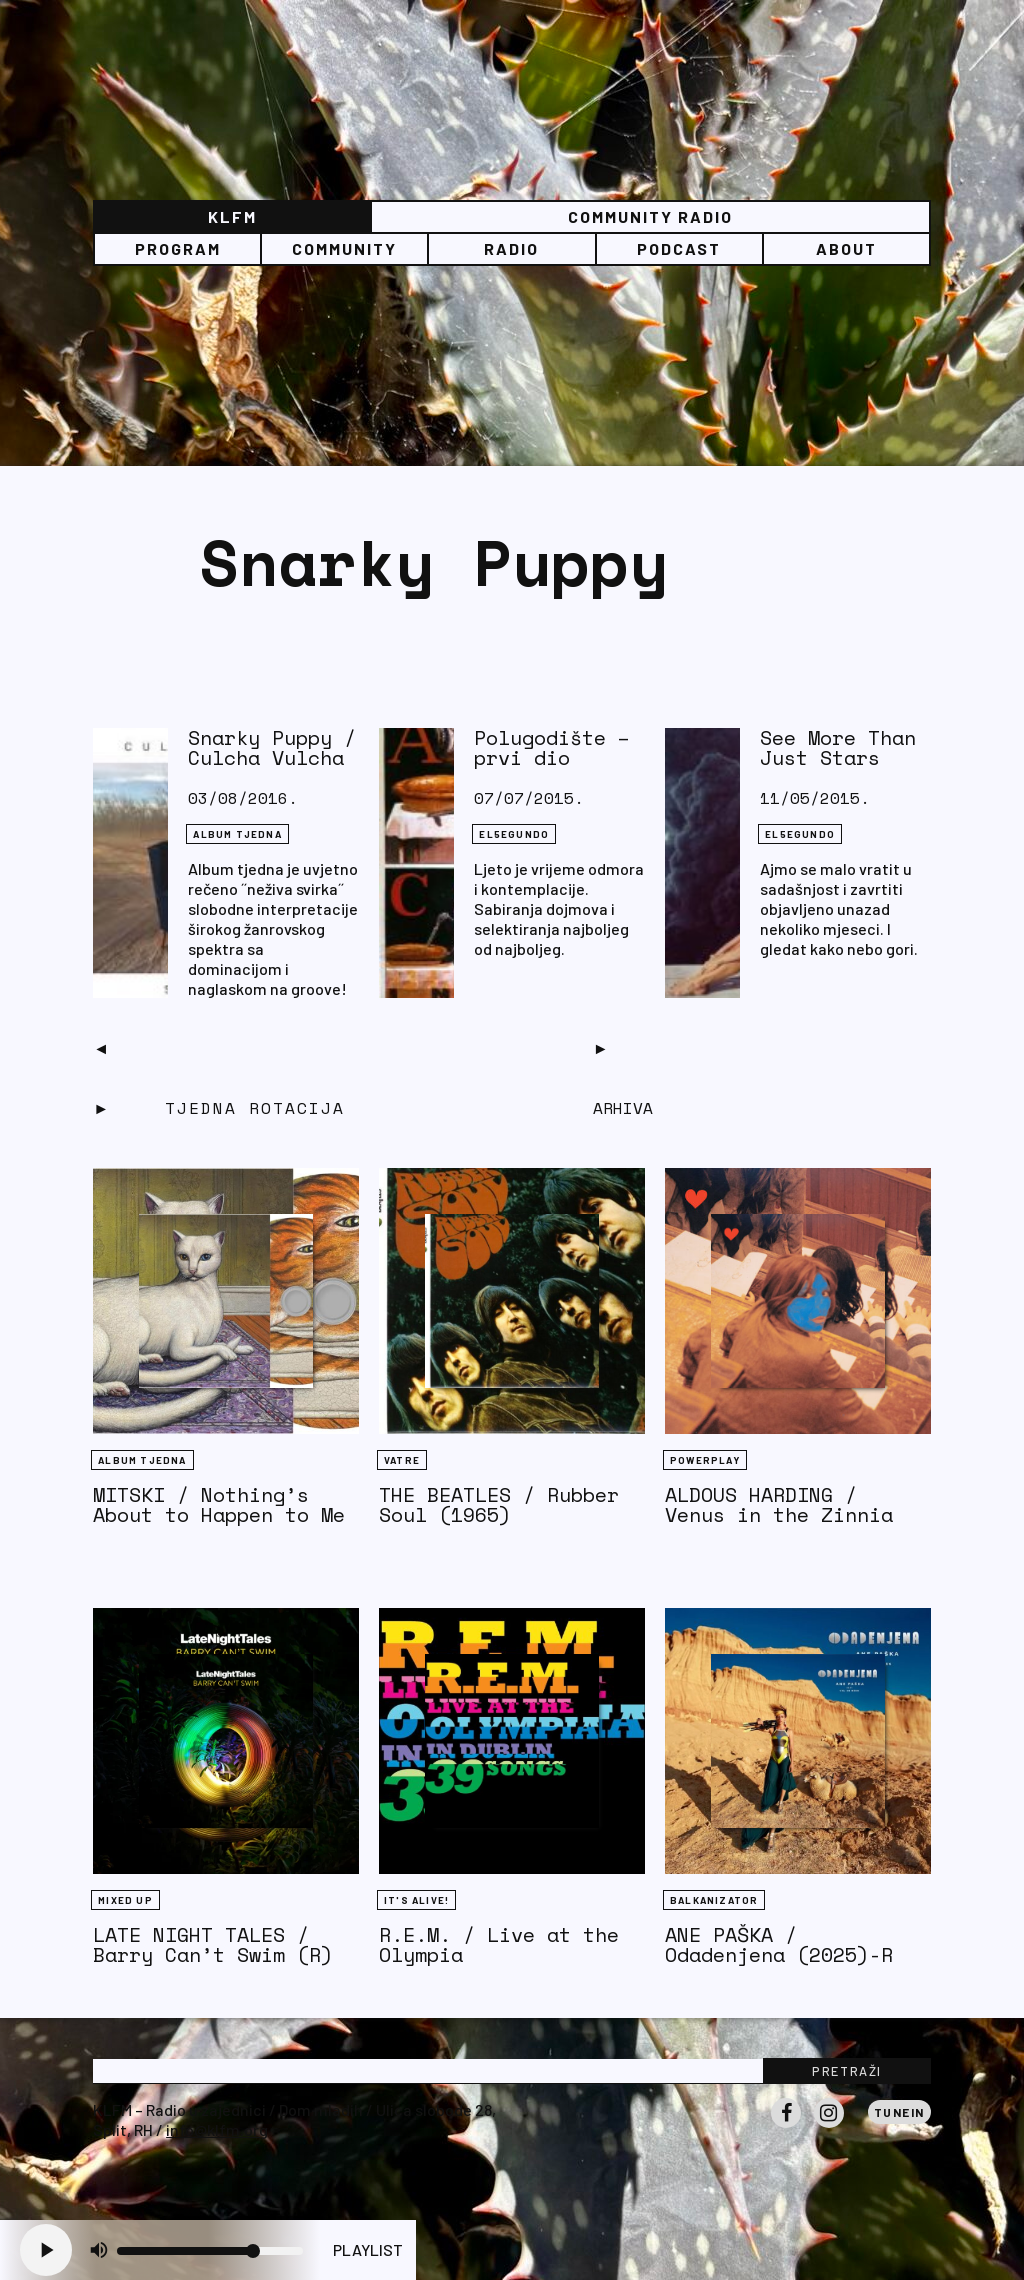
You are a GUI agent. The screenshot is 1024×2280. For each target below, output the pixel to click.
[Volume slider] (210, 2251)
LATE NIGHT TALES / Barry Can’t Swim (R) (213, 1944)
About (846, 248)
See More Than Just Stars (838, 747)
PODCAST (679, 248)
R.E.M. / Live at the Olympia (499, 1944)
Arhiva (623, 1108)
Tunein (899, 2112)
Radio (511, 248)
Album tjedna (237, 834)
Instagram (829, 2127)
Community (344, 248)
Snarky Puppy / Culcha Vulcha (272, 747)
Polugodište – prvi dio (552, 747)
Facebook (786, 2127)
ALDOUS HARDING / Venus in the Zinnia (779, 1504)
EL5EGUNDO (514, 834)
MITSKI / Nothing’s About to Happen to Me (219, 1504)
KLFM (232, 216)
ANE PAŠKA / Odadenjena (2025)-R (779, 1944)
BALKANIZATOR (714, 1900)
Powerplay (705, 1460)
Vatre (402, 1460)
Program (178, 248)
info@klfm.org (217, 2129)
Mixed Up (125, 1900)
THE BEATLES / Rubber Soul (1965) (499, 1504)
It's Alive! (416, 1900)
